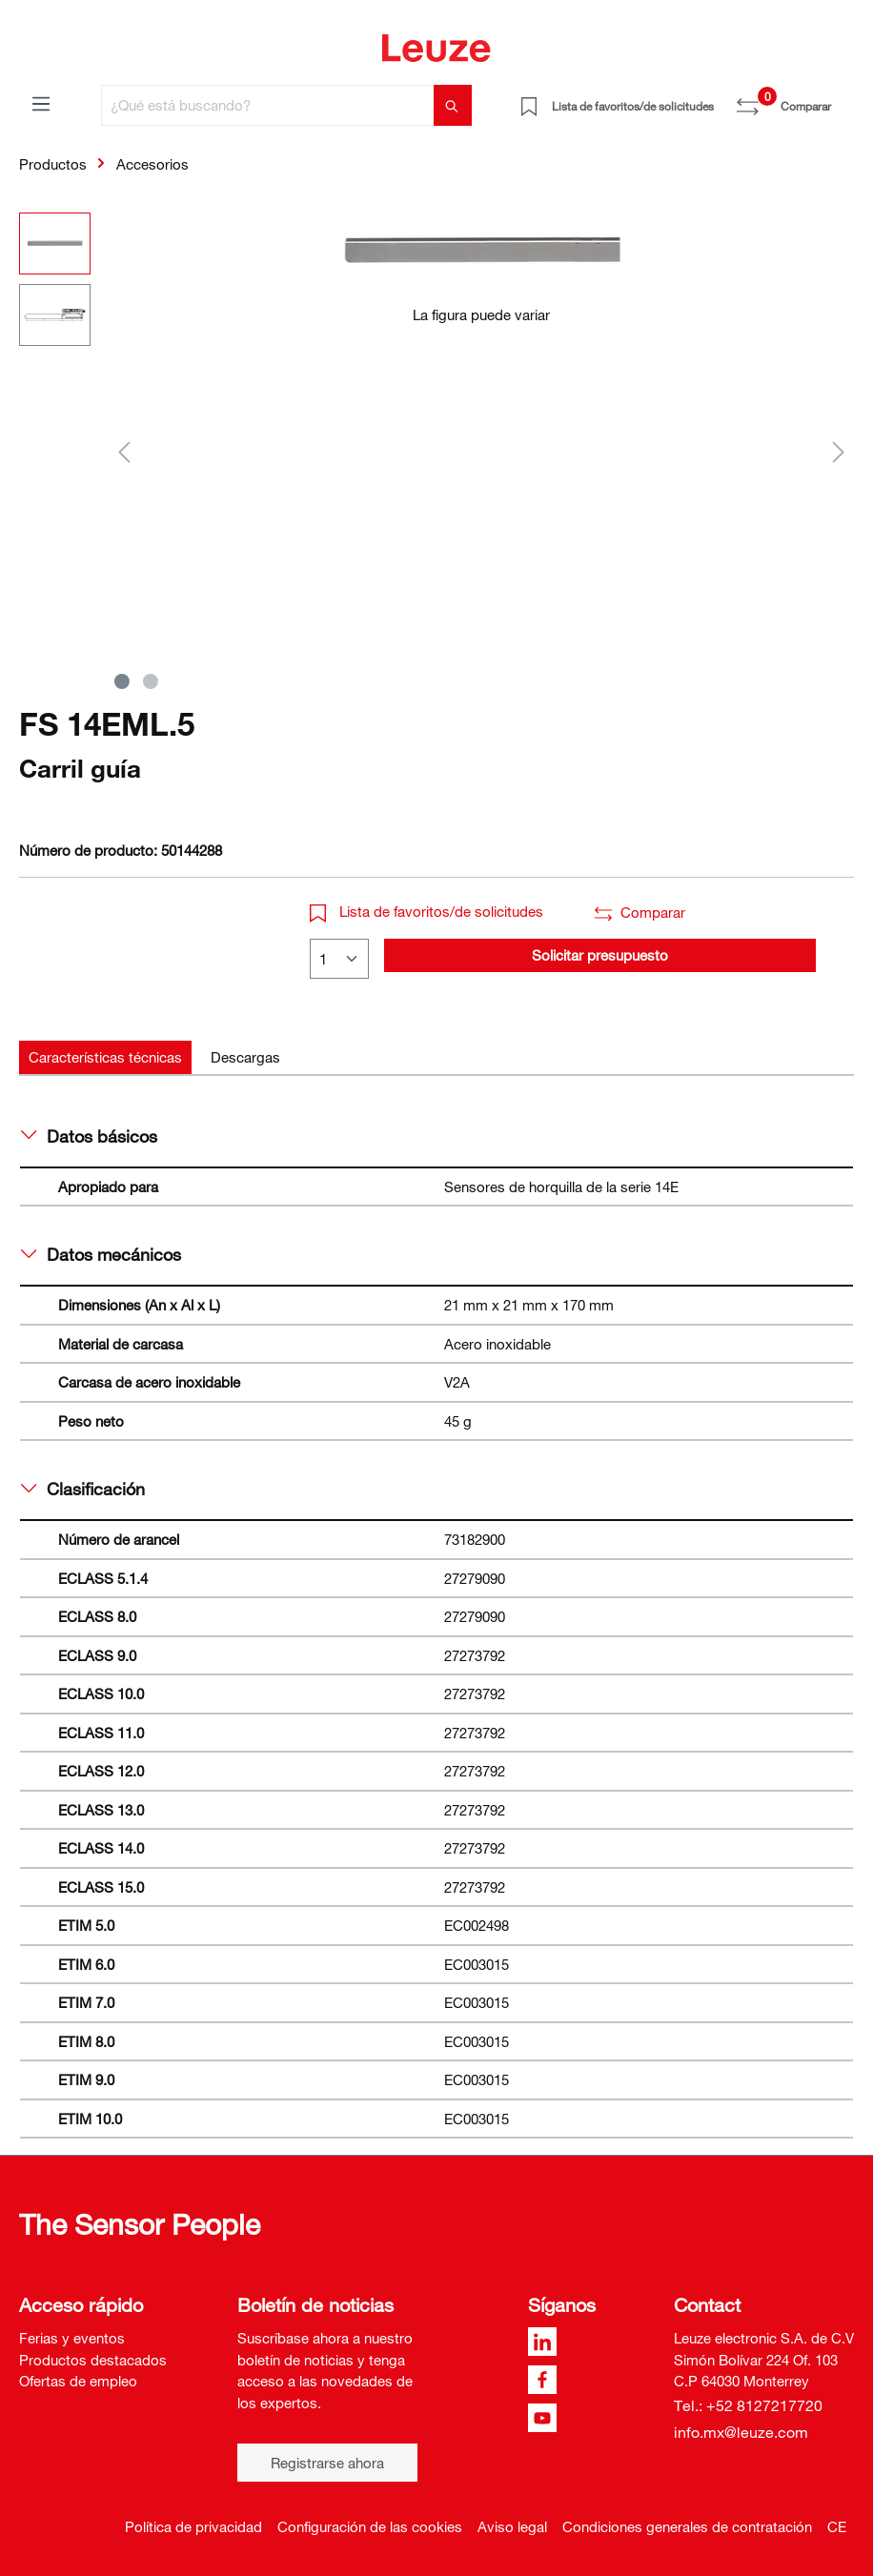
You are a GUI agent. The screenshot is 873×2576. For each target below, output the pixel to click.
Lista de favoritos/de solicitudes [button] (426, 911)
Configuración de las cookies (369, 2526)
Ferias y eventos (72, 2337)
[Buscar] (453, 105)
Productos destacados (93, 2359)
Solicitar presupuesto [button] (600, 954)
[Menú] (41, 103)
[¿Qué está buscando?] (268, 105)
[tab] (105, 1057)
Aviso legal (512, 2526)
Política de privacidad (193, 2526)
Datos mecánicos (101, 1254)
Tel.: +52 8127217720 (748, 2405)
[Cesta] (842, 99)
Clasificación (83, 1488)
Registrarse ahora (327, 2462)
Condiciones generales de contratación (687, 2526)
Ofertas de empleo (78, 2380)
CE (836, 2526)
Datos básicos (89, 1136)
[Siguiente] (838, 451)
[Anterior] (124, 451)
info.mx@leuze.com (741, 2432)
